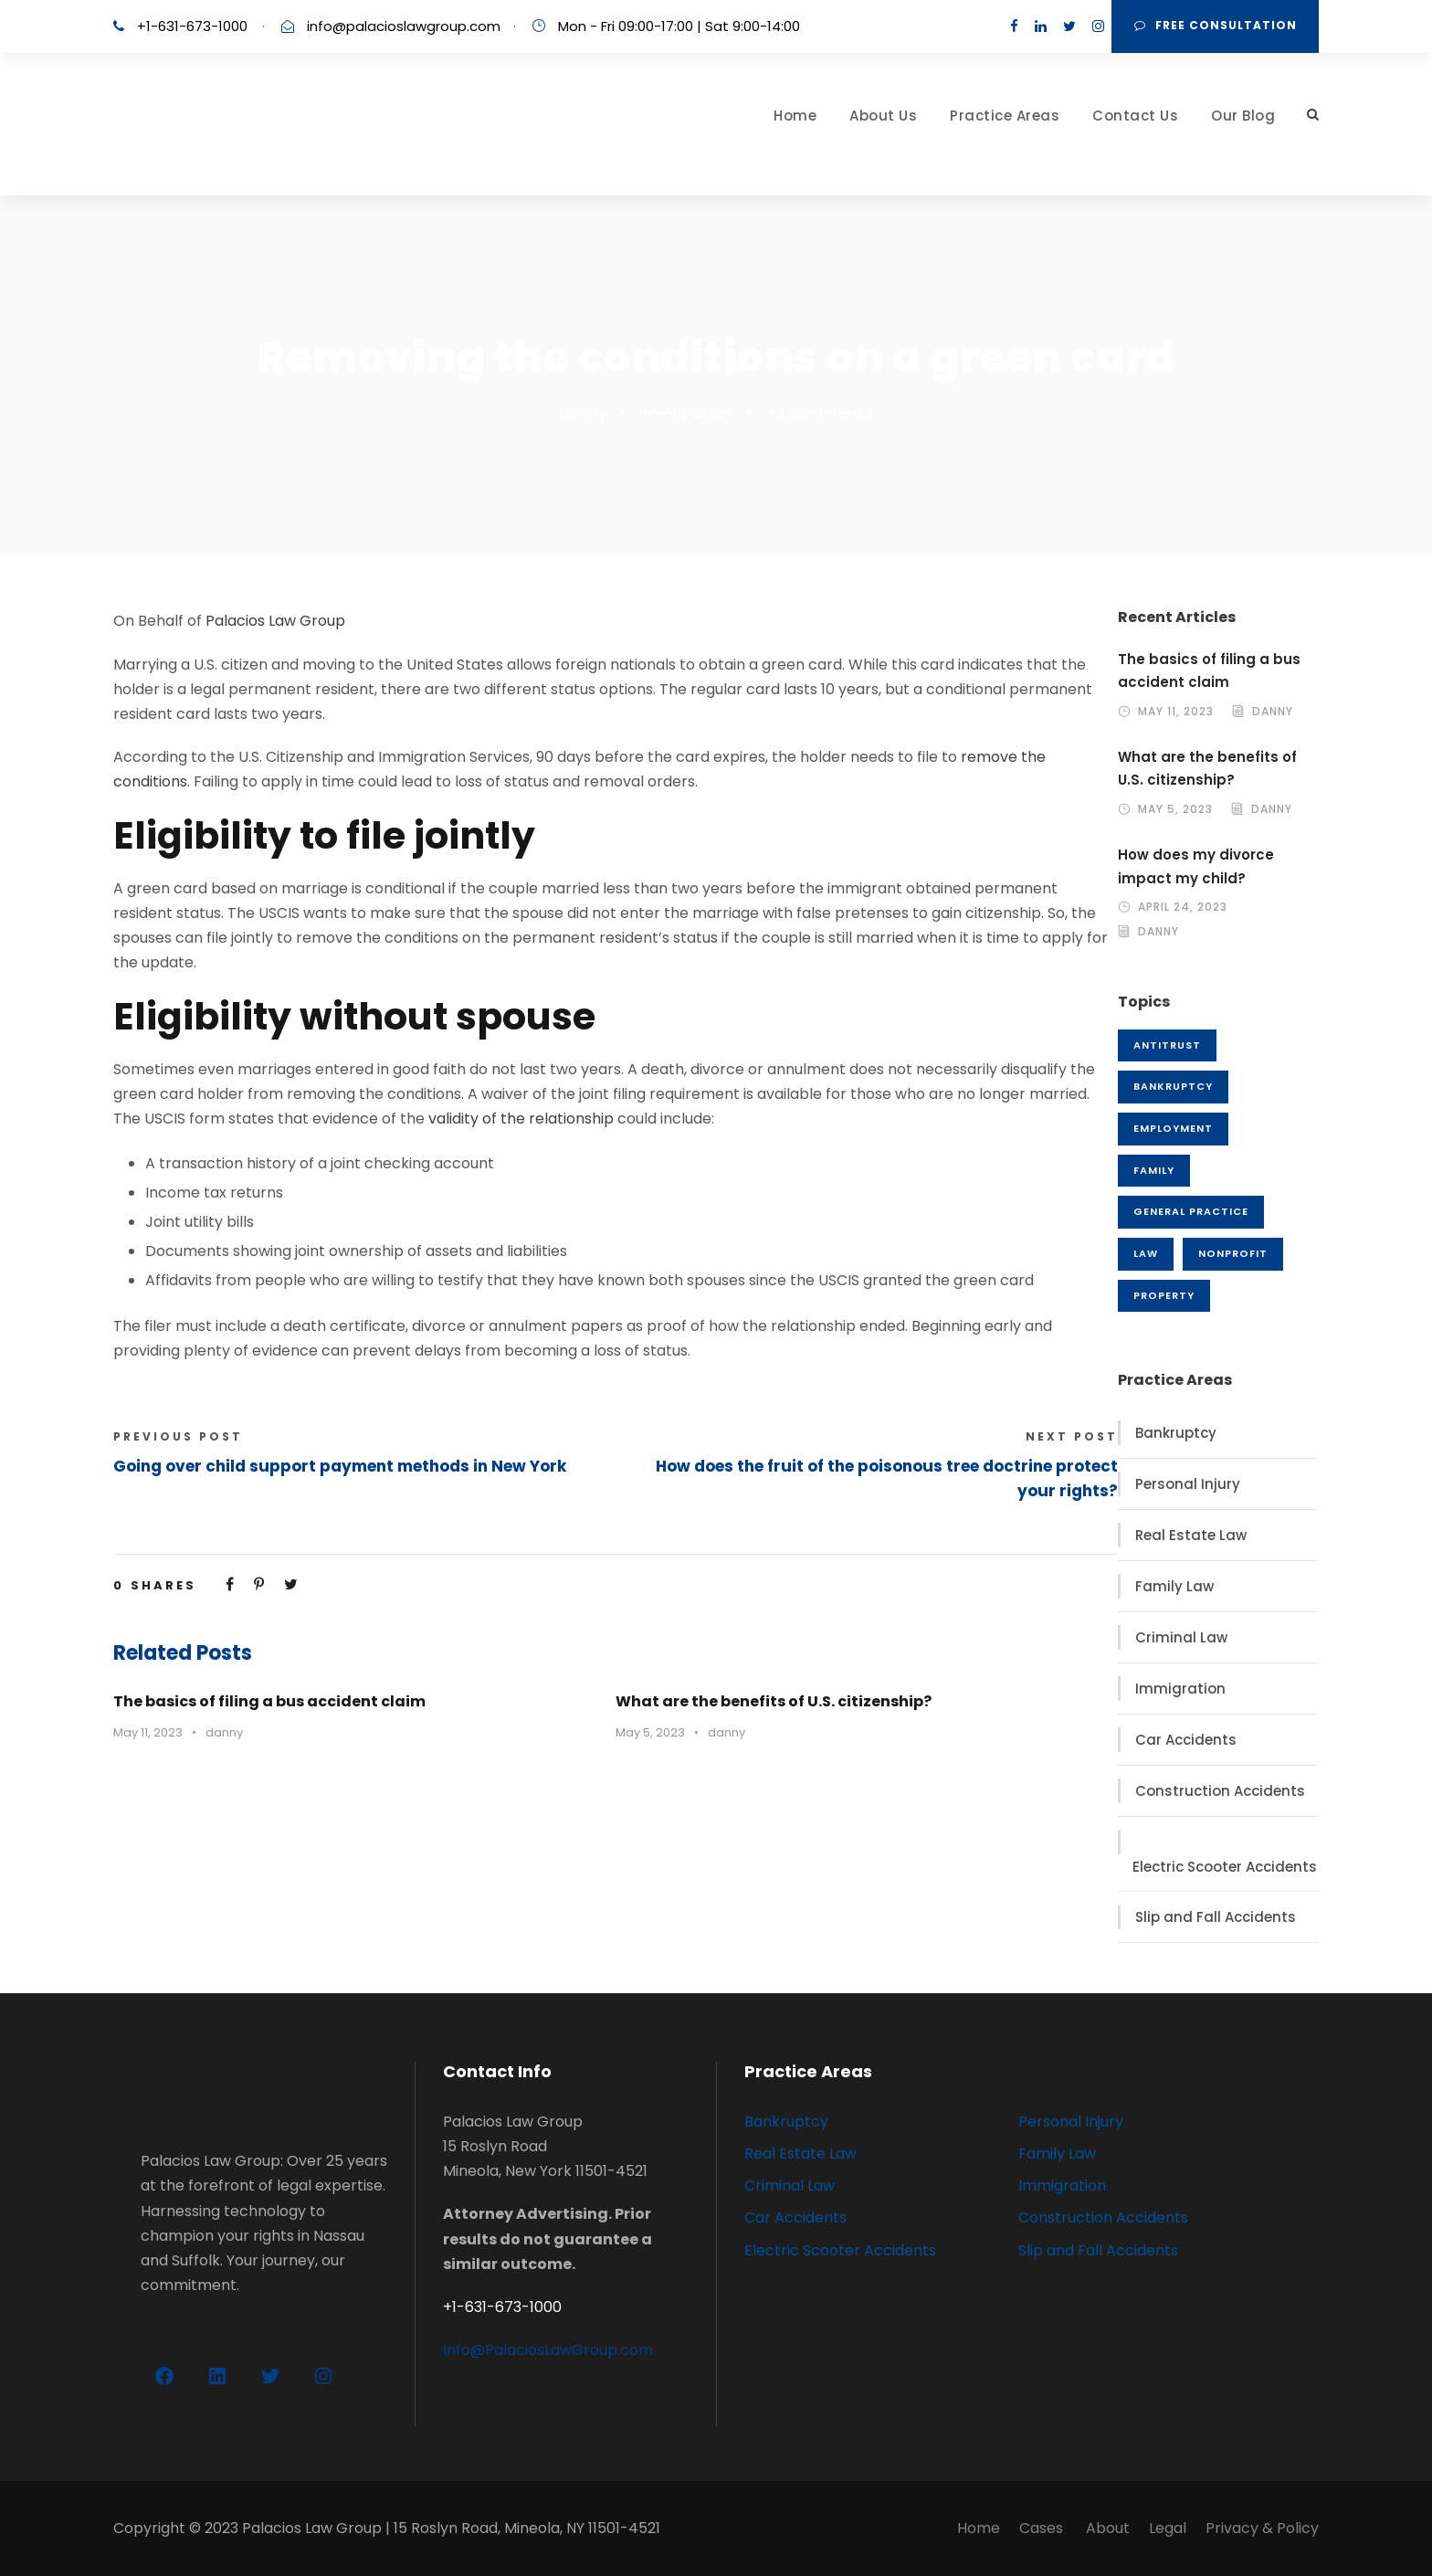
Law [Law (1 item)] (1145, 1253)
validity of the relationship (521, 1118)
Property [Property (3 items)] (1164, 1295)
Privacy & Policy (1262, 2528)
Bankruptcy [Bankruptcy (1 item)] (1173, 1086)
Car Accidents (1186, 1739)
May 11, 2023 (148, 1732)
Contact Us (1135, 115)
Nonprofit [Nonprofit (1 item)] (1233, 1253)
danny (583, 413)
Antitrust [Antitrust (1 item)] (1167, 1045)
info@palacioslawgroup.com (403, 26)
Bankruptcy (1175, 1432)
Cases (1043, 2528)
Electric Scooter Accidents (1224, 1866)
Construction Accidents (1220, 1790)
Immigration (686, 413)
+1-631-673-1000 (192, 26)
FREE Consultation (1215, 25)
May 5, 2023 (650, 1732)
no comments (819, 413)
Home (795, 115)
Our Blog (1243, 115)
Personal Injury (1187, 1484)
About (1108, 2528)
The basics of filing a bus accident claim (269, 1701)
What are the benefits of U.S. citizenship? (774, 1701)
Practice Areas (1004, 115)
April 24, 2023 (1182, 906)
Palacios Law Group (275, 620)
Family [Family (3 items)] (1153, 1170)
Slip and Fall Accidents (1215, 1917)
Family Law (1174, 1586)
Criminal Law (1181, 1637)
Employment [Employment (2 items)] (1173, 1128)
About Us (883, 115)
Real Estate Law (1191, 1535)
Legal (1167, 2528)
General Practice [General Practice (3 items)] (1190, 1211)
